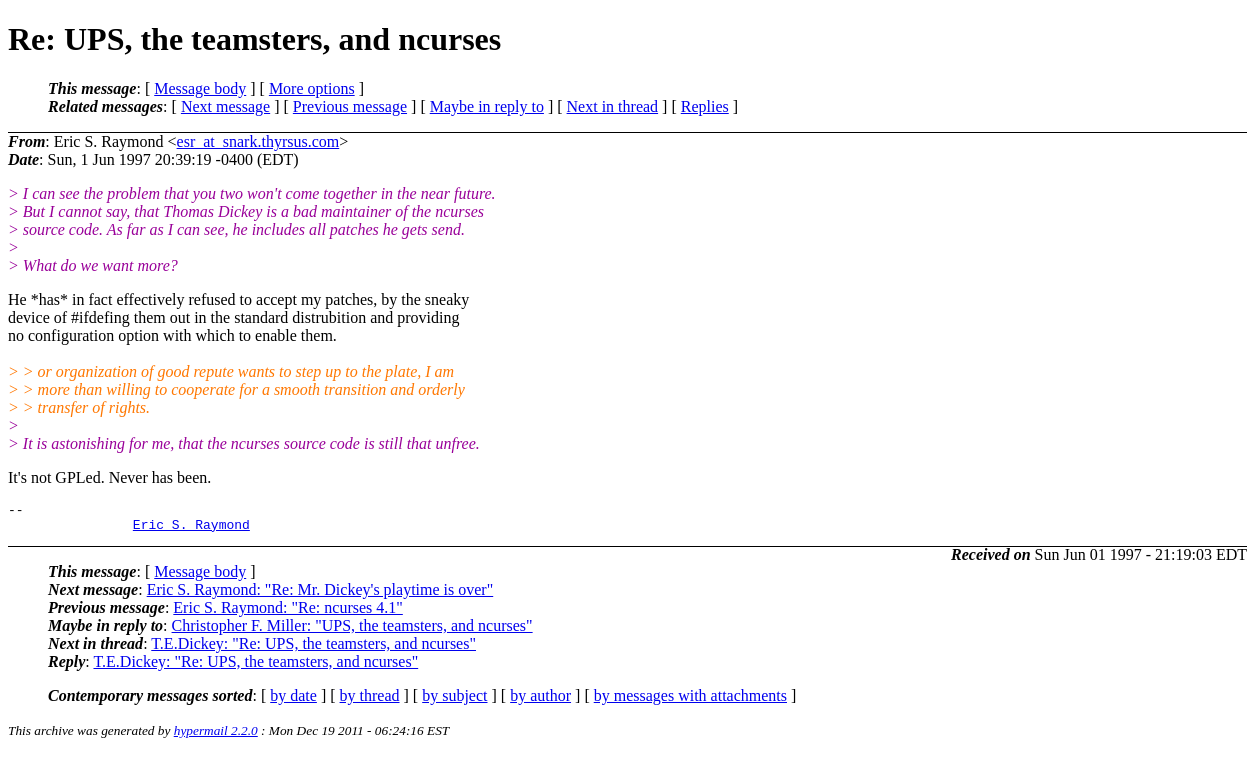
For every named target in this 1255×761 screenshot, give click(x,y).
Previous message (350, 106)
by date (293, 701)
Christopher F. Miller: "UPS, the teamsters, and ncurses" (352, 631)
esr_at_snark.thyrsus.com (258, 141)
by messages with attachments (690, 701)
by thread (370, 701)
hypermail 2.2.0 (216, 736)
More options (312, 88)
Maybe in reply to (487, 106)
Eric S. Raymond (191, 530)
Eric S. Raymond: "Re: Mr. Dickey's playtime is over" (320, 595)
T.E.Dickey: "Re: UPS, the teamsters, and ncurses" (313, 649)
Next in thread (613, 106)
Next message (225, 106)
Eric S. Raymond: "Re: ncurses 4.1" (287, 613)
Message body (200, 88)
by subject (454, 701)
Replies (705, 106)
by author (540, 701)
